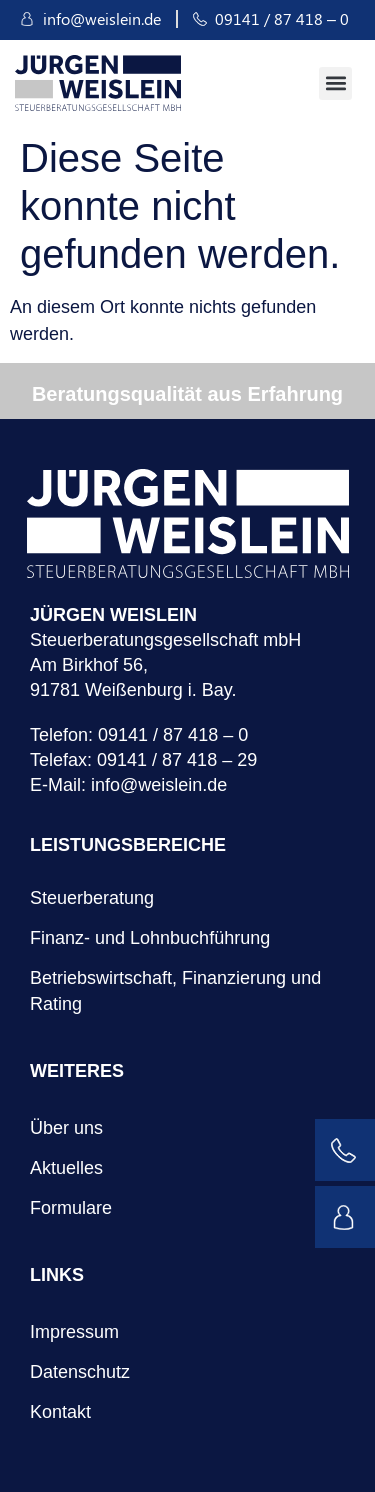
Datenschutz (80, 1372)
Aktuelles (66, 1168)
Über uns (66, 1128)
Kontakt (60, 1412)
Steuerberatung (92, 898)
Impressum (74, 1332)
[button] (335, 83)
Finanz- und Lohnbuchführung (150, 938)
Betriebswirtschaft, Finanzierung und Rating (175, 991)
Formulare (71, 1208)
